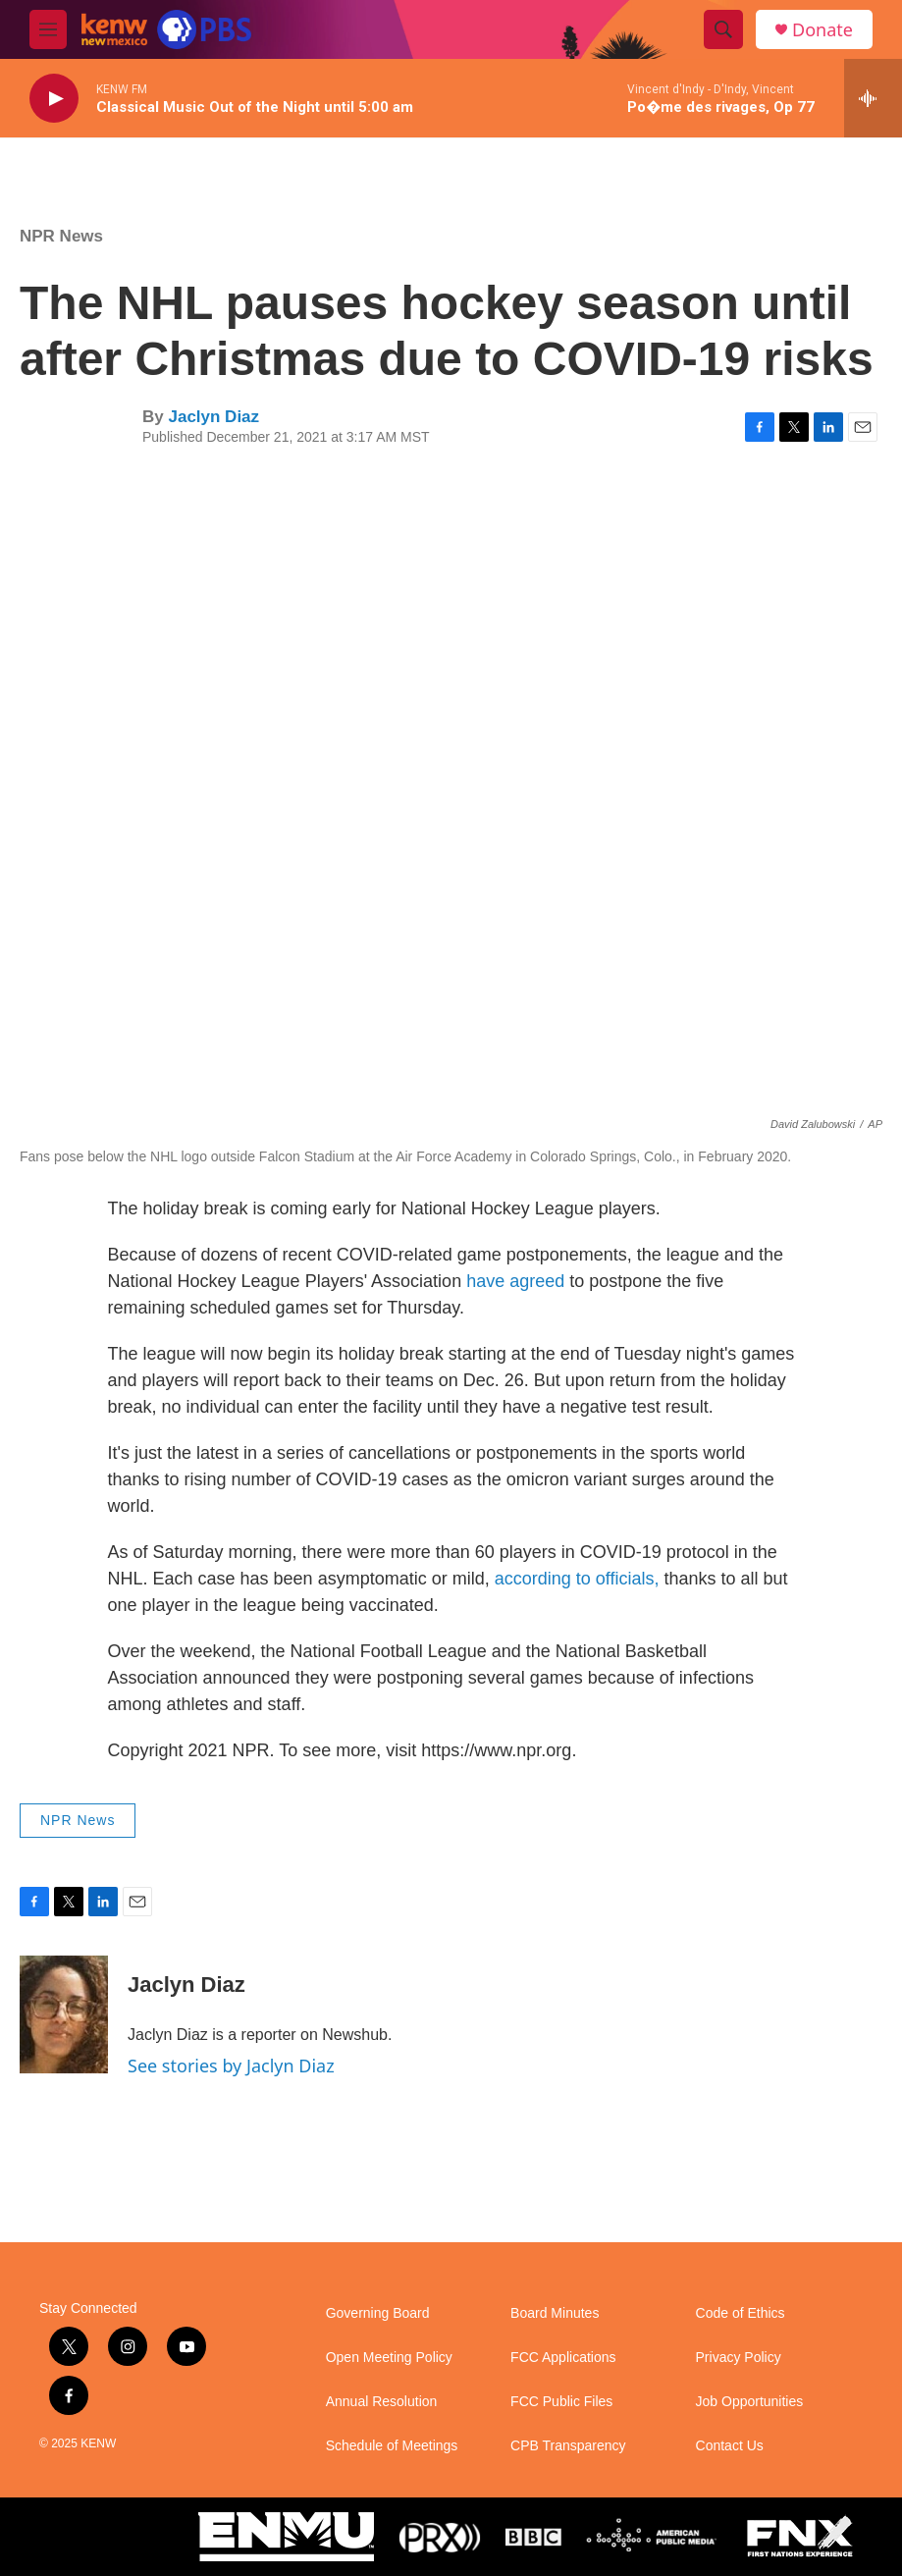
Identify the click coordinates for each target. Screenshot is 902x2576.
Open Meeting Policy (389, 2357)
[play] (54, 98)
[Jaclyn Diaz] (64, 2014)
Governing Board (378, 2313)
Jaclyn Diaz (213, 416)
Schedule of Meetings (392, 2446)
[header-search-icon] (723, 29)
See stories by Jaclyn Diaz (231, 2065)
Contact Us (730, 2446)
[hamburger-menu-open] (48, 29)
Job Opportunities (750, 2401)
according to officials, (577, 1578)
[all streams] (873, 98)
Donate (822, 30)
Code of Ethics (740, 2313)
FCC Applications (562, 2357)
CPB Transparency (568, 2446)
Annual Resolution (382, 2401)
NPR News (61, 236)
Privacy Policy (738, 2357)
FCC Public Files (561, 2401)
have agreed (515, 1281)
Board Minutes (554, 2313)
